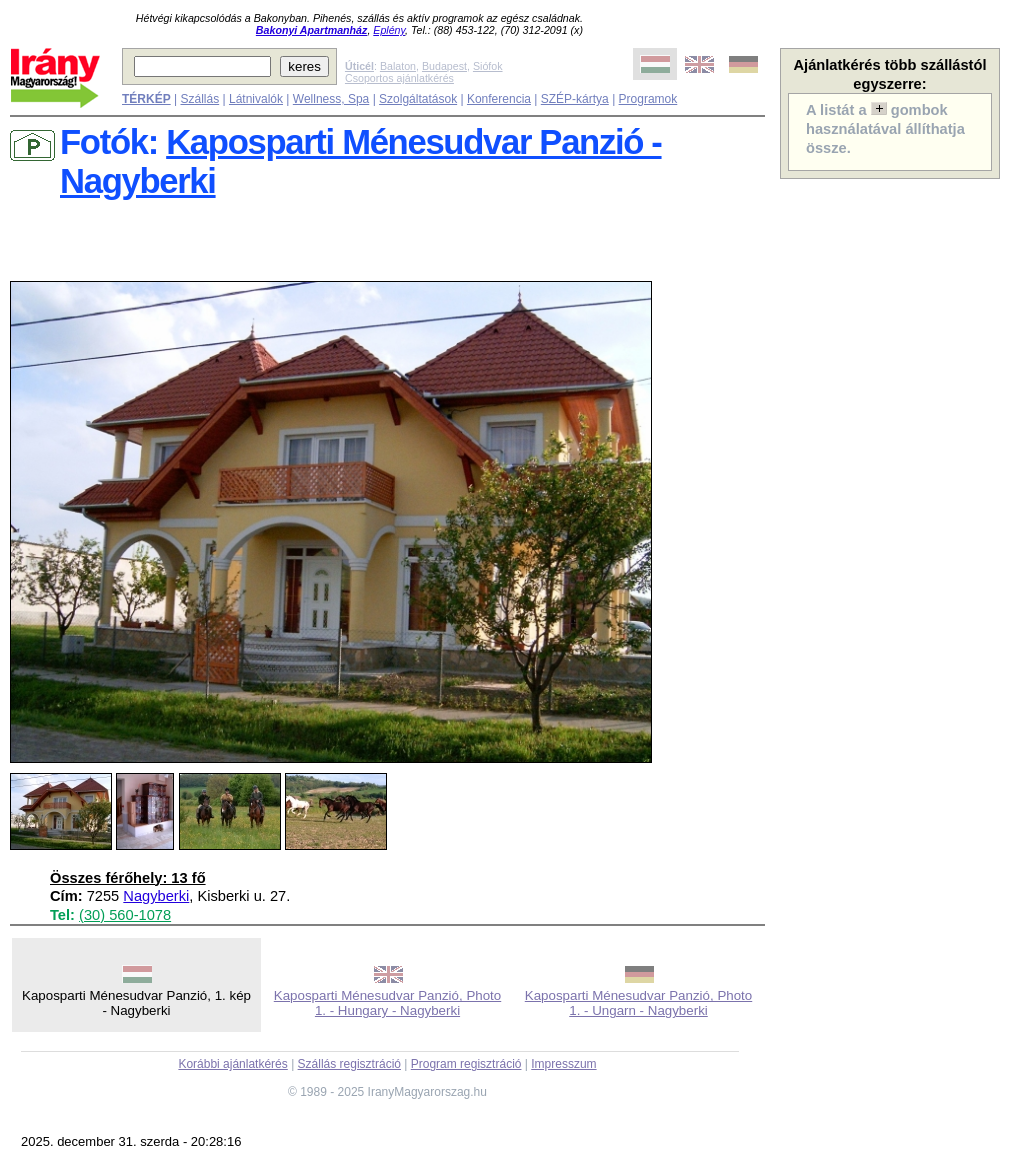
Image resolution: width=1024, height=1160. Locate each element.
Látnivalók (256, 99)
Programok (648, 99)
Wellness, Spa (331, 99)
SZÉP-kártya (575, 99)
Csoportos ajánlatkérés (399, 78)
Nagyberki (156, 896)
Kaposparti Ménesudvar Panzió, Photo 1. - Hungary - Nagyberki (387, 1003)
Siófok (488, 66)
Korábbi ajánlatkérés (232, 1064)
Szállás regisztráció (349, 1064)
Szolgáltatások (418, 99)
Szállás (199, 99)
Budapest (444, 66)
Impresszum (563, 1064)
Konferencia (499, 99)
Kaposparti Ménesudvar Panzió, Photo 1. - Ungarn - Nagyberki (638, 1003)
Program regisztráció (466, 1064)
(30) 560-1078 (125, 915)
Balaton (398, 66)
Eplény (389, 30)
